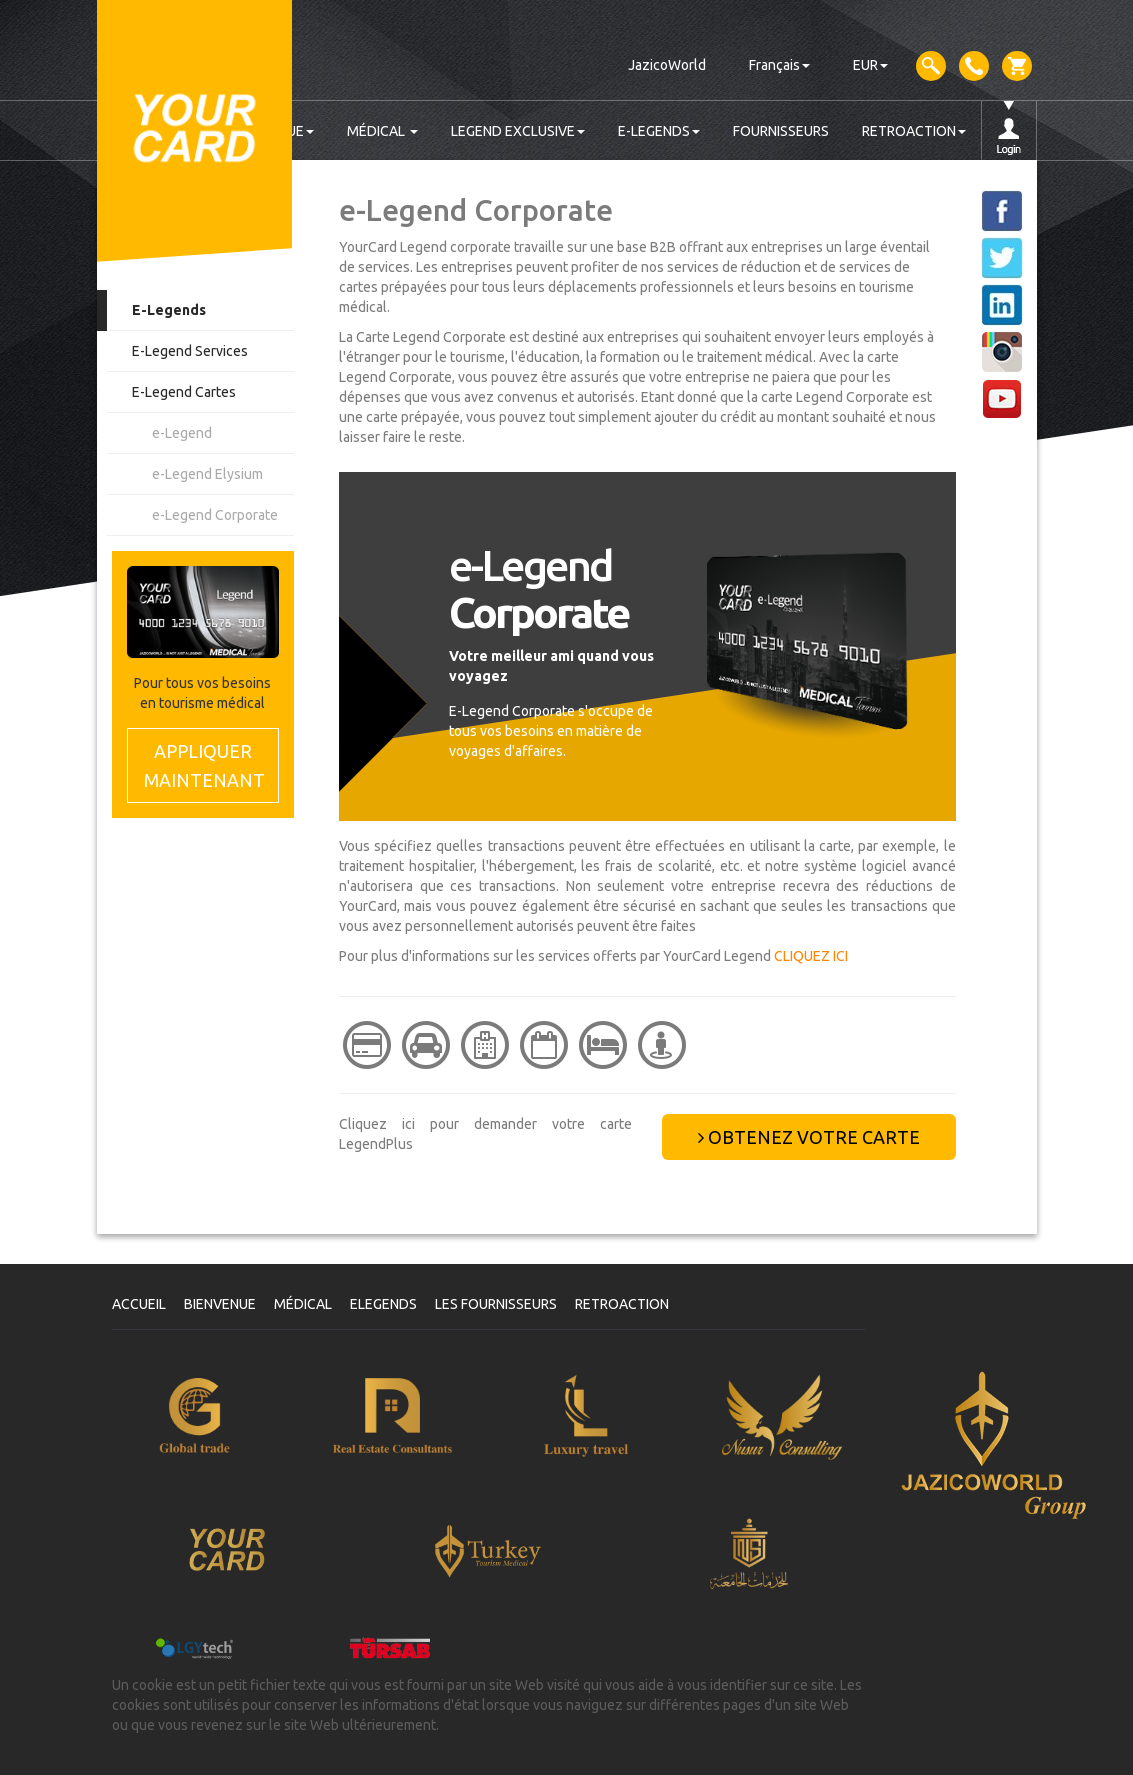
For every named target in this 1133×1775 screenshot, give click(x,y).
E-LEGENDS (659, 131)
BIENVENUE (220, 1304)
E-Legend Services (190, 351)
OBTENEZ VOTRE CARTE (809, 1137)
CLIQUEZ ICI (811, 956)
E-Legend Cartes (184, 392)
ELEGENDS (383, 1304)
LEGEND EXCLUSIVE (518, 131)
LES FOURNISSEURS (496, 1304)
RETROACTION (914, 131)
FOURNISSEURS (781, 131)
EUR (870, 65)
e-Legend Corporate (215, 515)
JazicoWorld (667, 65)
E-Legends (169, 310)
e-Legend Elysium (207, 474)
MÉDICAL (382, 131)
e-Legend (182, 433)
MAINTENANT (204, 764)
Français (779, 65)
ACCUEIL (139, 1304)
